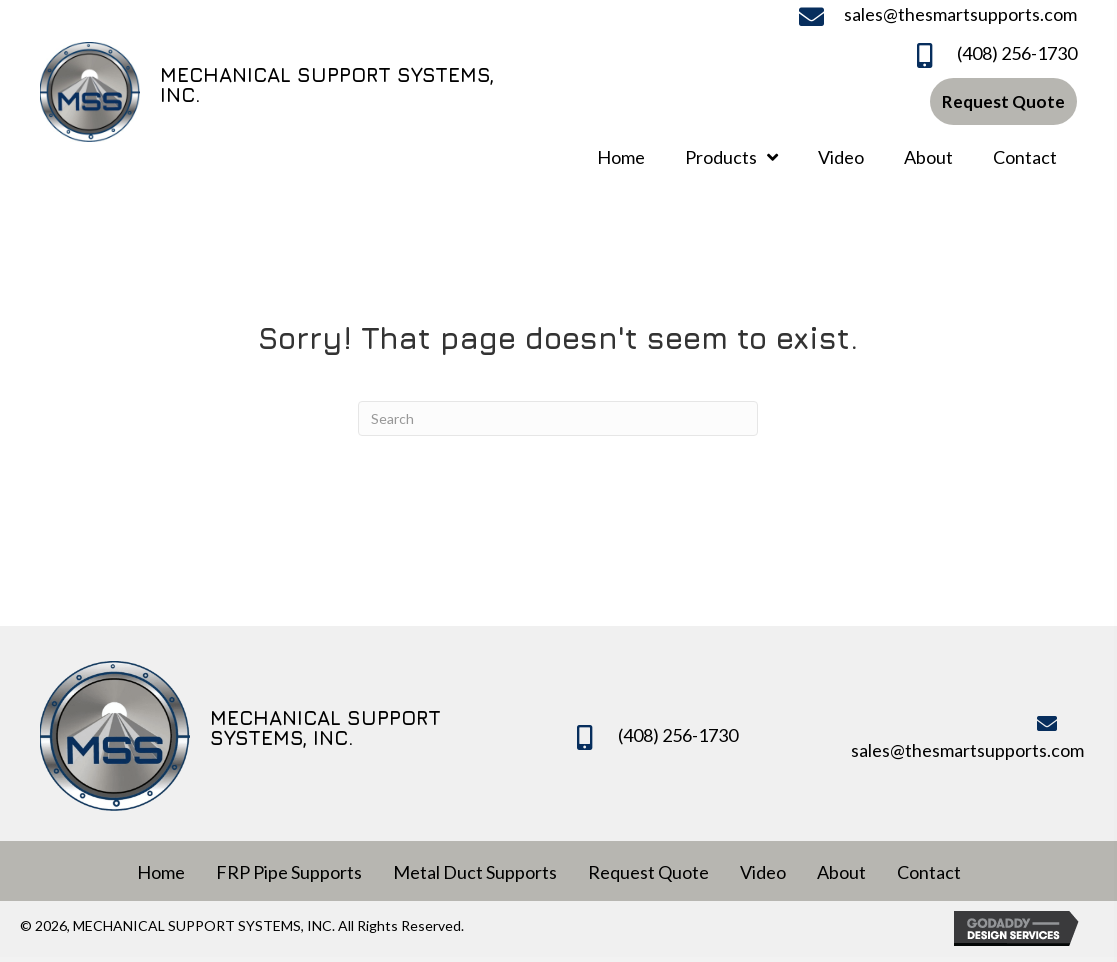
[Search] (558, 418)
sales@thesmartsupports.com (960, 14)
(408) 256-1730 (1017, 53)
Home (161, 872)
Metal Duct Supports (475, 872)
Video (763, 872)
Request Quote (648, 872)
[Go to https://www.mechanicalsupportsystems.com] (273, 89)
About (841, 872)
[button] (1003, 101)
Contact (929, 872)
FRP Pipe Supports (289, 872)
